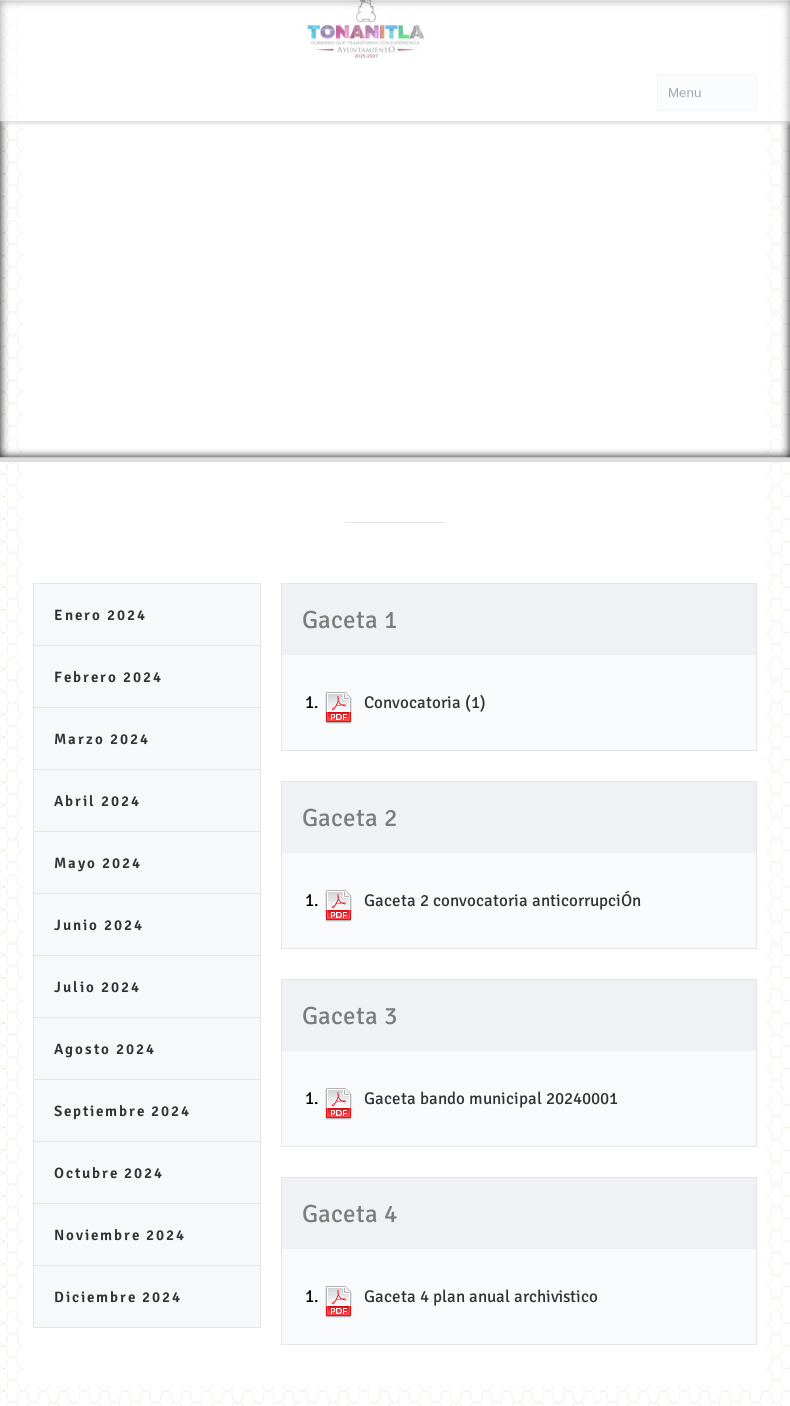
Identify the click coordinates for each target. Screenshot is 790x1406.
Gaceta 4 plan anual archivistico (481, 1296)
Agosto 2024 (105, 1049)
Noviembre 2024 (120, 1235)
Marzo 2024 (102, 739)
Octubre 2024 (109, 1173)
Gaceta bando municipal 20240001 (491, 1098)
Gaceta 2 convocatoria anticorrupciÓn (502, 900)
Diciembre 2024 (118, 1297)
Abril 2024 (97, 801)
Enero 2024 (100, 615)
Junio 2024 (99, 925)
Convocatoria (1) (425, 702)
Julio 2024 (97, 987)
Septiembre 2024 (122, 1111)
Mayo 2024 (98, 863)
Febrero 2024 (108, 677)
